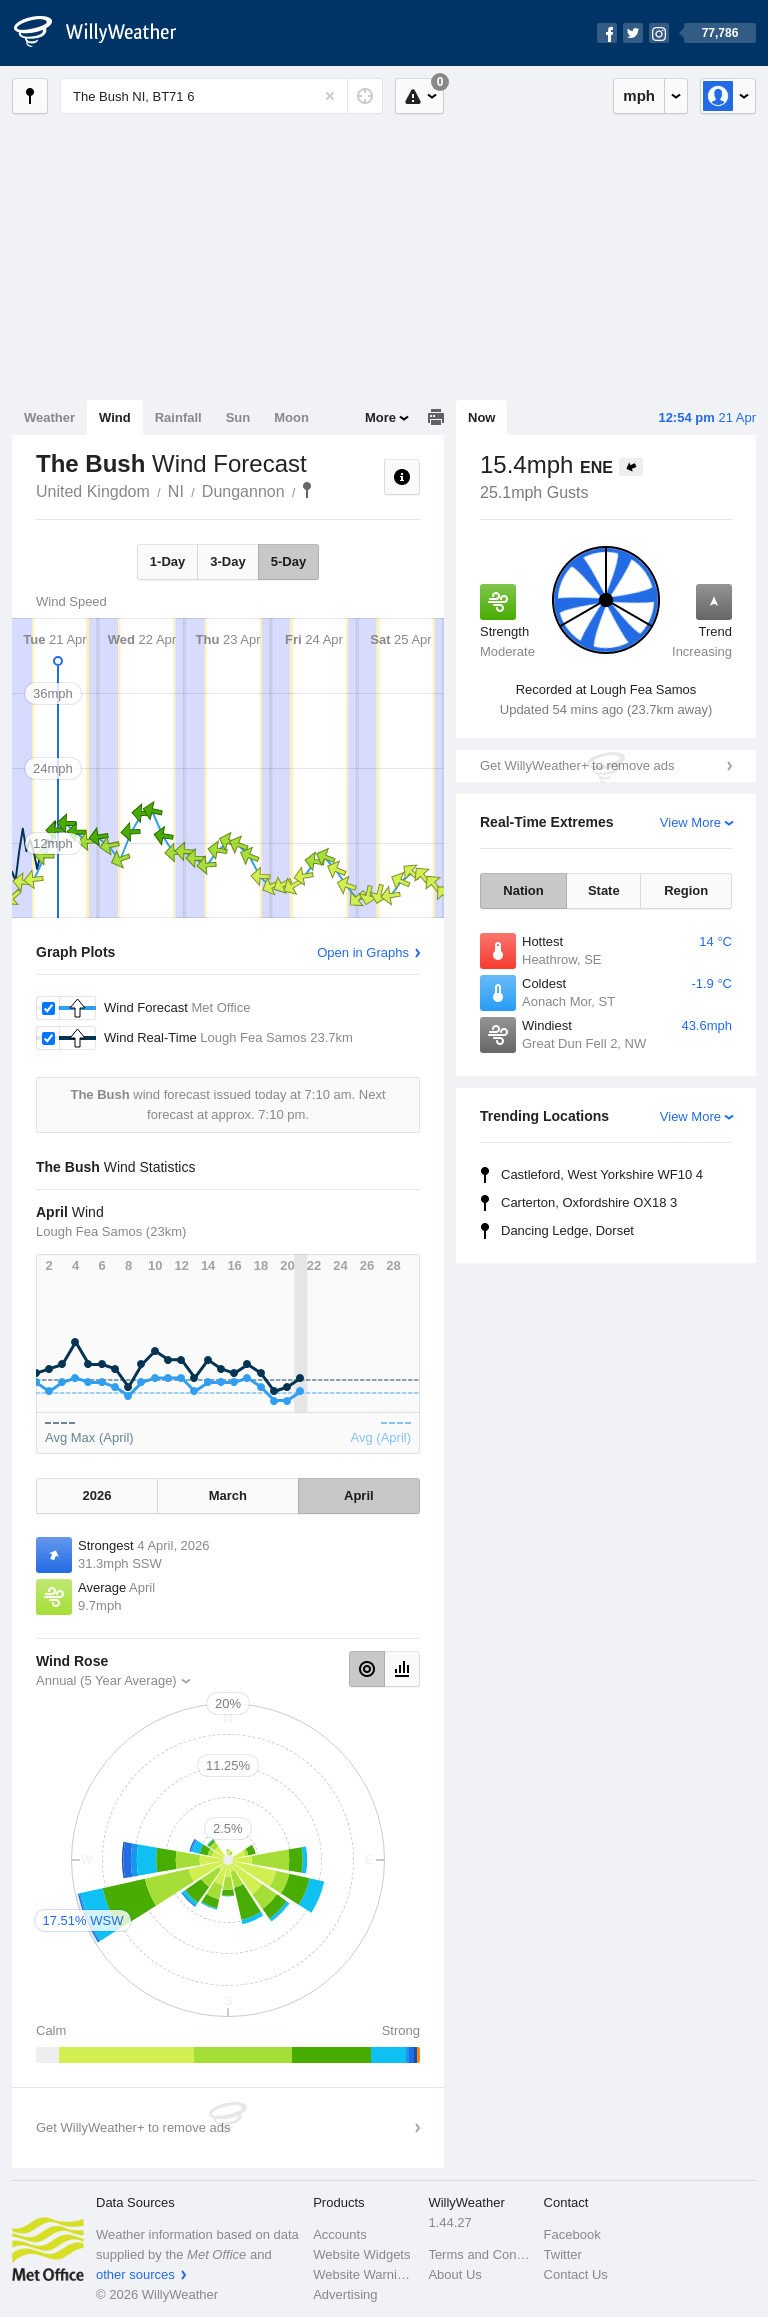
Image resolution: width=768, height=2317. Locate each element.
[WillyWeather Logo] (106, 33)
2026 (97, 1495)
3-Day (227, 561)
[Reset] (330, 96)
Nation (523, 890)
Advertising (345, 2294)
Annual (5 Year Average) (106, 1680)
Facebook (572, 2234)
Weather (49, 417)
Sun (238, 417)
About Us (454, 2274)
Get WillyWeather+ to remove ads (577, 765)
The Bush (307, 490)
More (380, 417)
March (228, 1495)
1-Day (167, 561)
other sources (135, 2274)
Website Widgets (361, 2254)
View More (690, 822)
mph (639, 95)
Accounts (339, 2234)
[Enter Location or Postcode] (221, 96)
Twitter (563, 2254)
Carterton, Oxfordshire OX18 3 (589, 1202)
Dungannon (243, 491)
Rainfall (178, 417)
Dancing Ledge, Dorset (567, 1230)
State (604, 890)
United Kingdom (93, 491)
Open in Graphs (363, 952)
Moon (291, 417)
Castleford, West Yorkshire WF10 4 (602, 1174)
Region (686, 890)
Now (481, 417)
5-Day (288, 561)
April (359, 1495)
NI (176, 491)
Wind (115, 417)
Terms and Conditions (479, 2254)
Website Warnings (364, 2274)
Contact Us (576, 2274)
